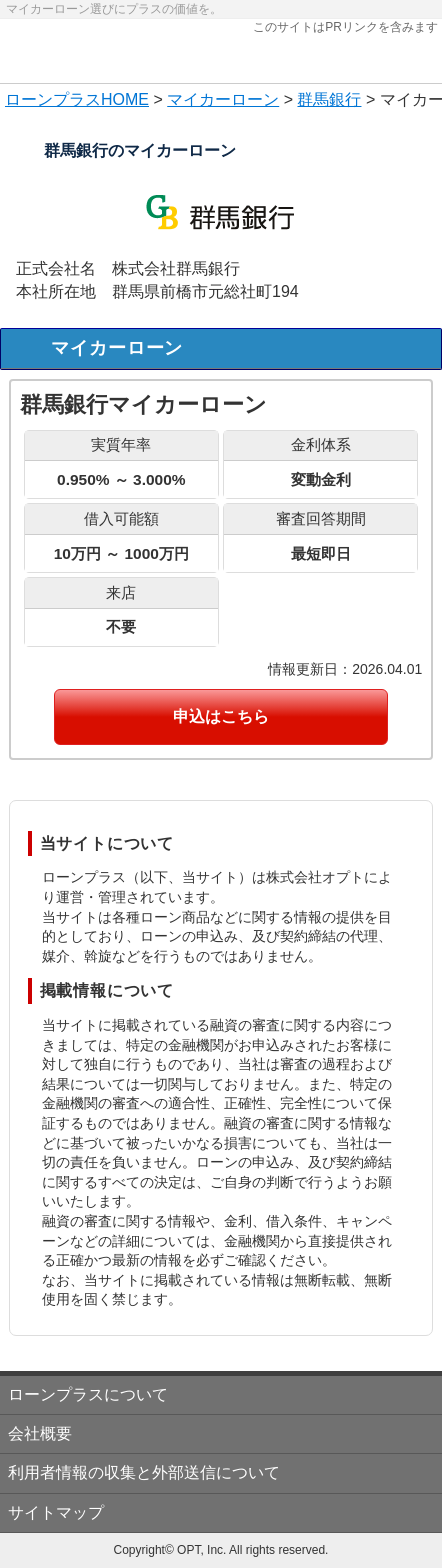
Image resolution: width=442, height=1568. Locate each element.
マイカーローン (223, 99)
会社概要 (40, 1433)
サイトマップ (56, 1512)
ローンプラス (53, 99)
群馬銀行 (329, 99)
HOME (125, 99)
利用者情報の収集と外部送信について (144, 1472)
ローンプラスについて (88, 1394)
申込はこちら (221, 716)
